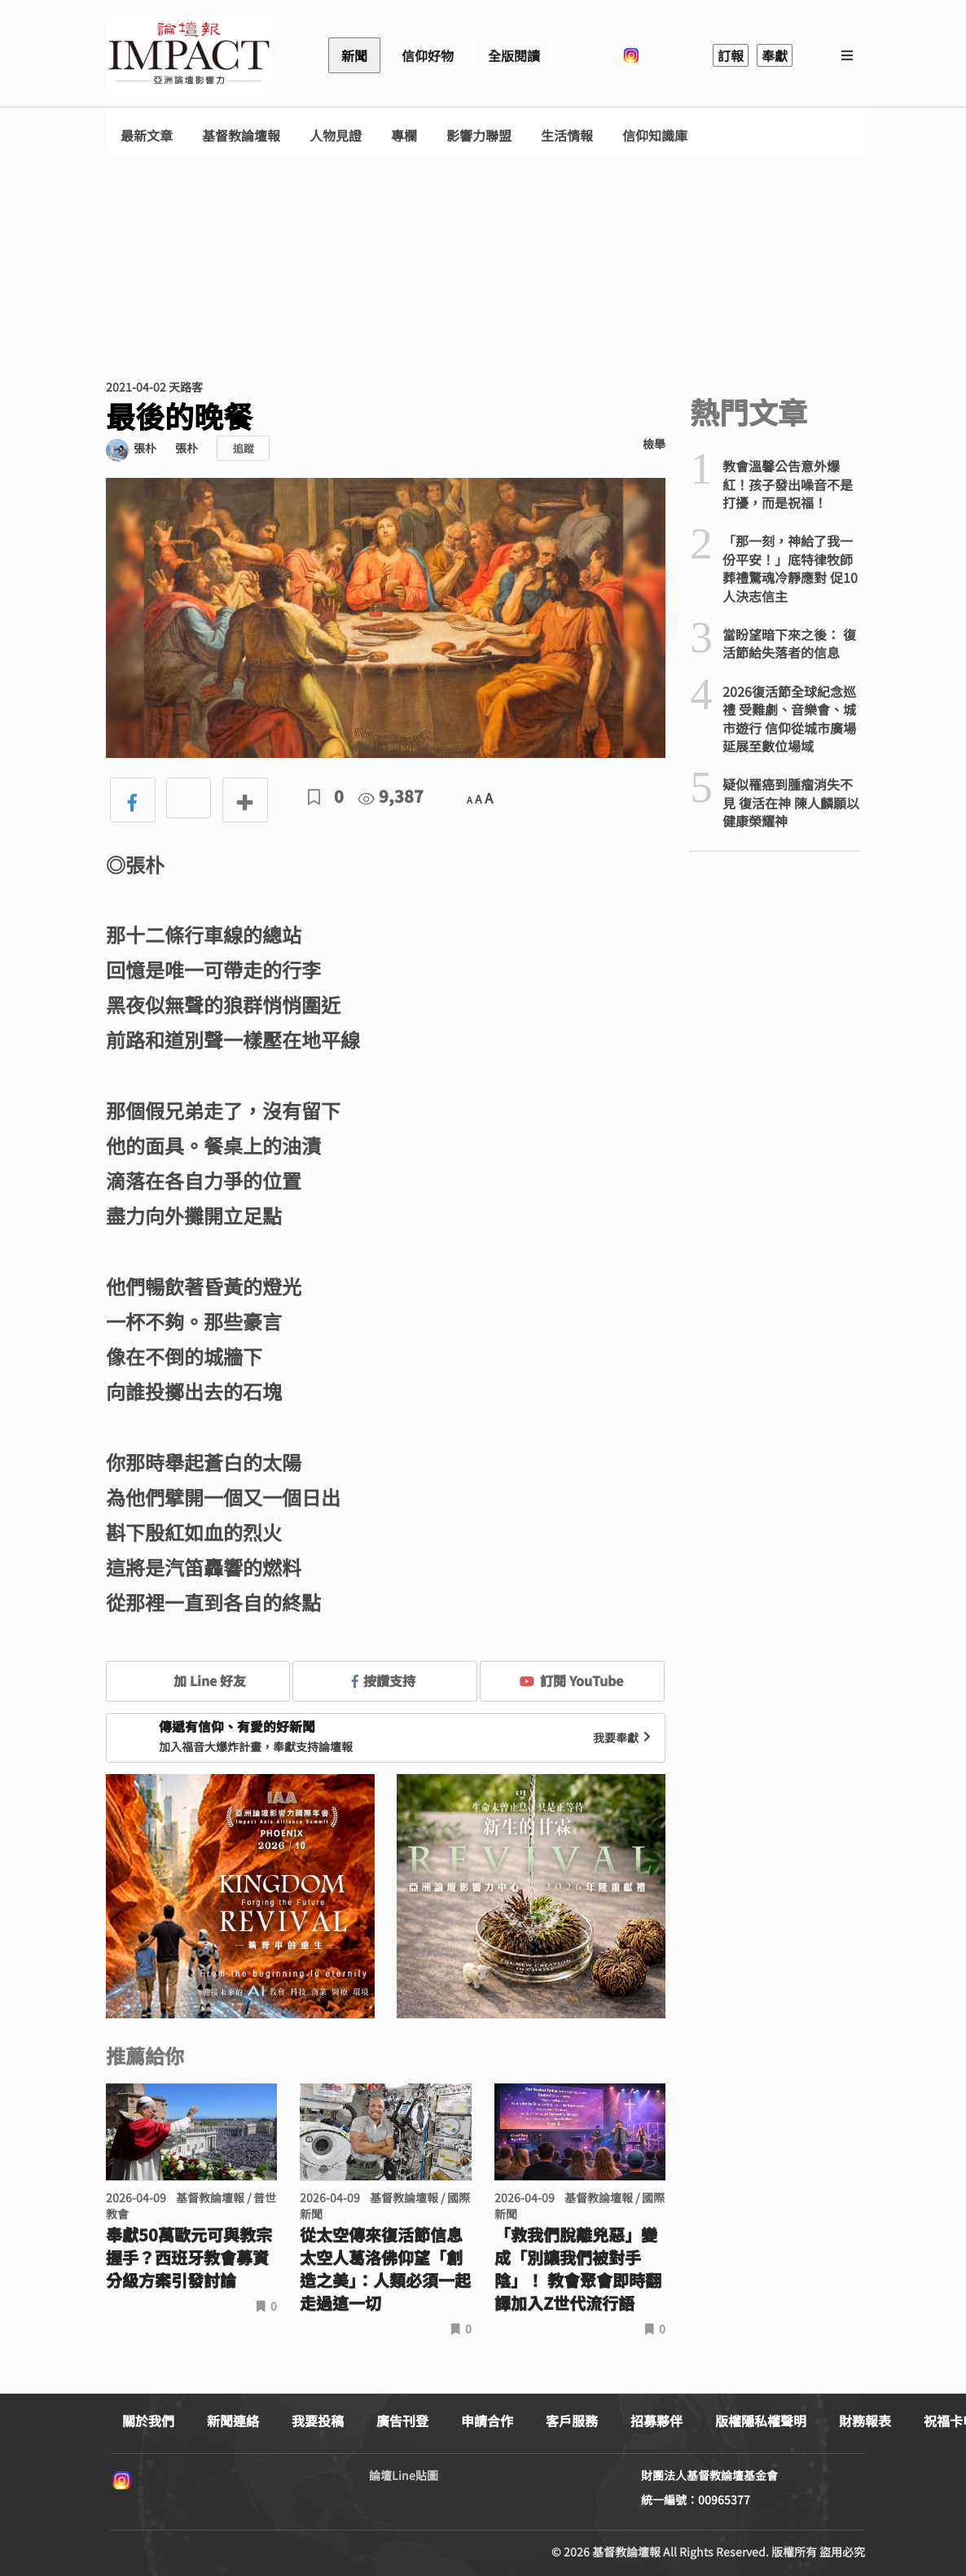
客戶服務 (572, 2420)
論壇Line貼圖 (403, 2475)
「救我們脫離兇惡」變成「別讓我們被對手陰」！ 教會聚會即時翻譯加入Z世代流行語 (577, 2269)
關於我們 (148, 2420)
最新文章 (147, 135)
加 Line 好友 (198, 1680)
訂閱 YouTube (571, 1680)
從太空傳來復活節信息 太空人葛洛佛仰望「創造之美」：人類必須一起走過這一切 (386, 2269)
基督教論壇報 (241, 135)
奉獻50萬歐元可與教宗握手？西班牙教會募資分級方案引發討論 (189, 2257)
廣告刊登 (402, 2420)
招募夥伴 (656, 2420)
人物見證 (336, 135)
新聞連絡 (233, 2420)
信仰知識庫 (654, 135)
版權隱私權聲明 (760, 2420)
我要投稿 (318, 2420)
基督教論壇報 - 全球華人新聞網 (189, 55)
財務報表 (865, 2420)
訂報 (731, 55)
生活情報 (567, 135)
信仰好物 (428, 55)
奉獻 (775, 55)
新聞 (354, 55)
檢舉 (654, 444)
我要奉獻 (624, 1737)
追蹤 (243, 448)
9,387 (391, 796)
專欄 (404, 135)
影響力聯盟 (479, 135)
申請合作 (487, 2420)
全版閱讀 (514, 55)
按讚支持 (383, 1680)
